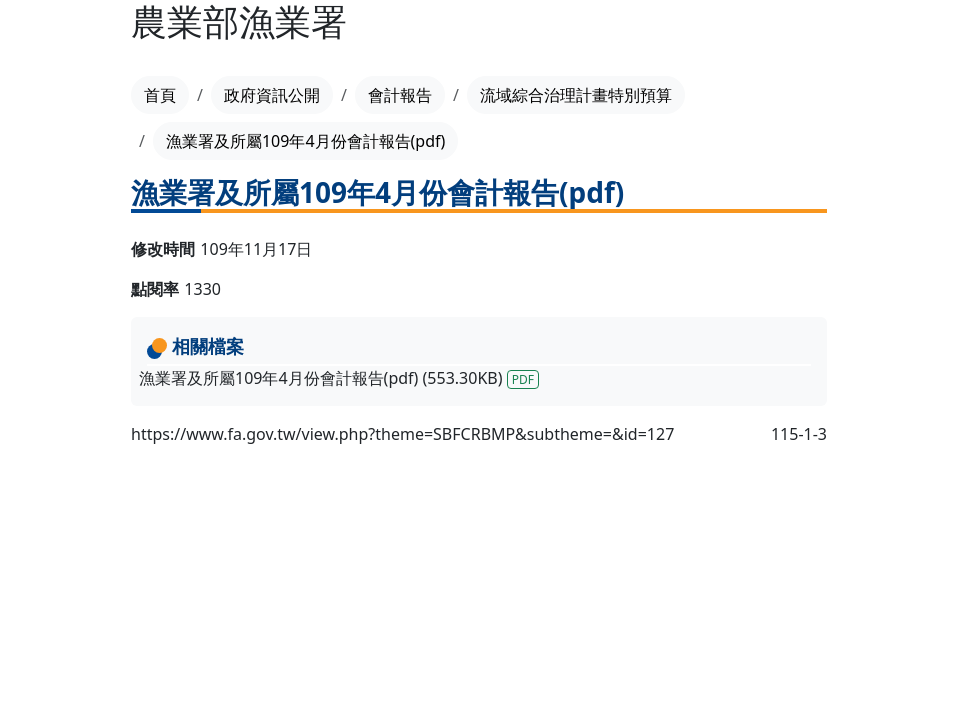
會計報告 (400, 95)
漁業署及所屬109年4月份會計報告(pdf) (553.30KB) (339, 378)
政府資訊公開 (272, 95)
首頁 (160, 95)
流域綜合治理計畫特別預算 (576, 95)
